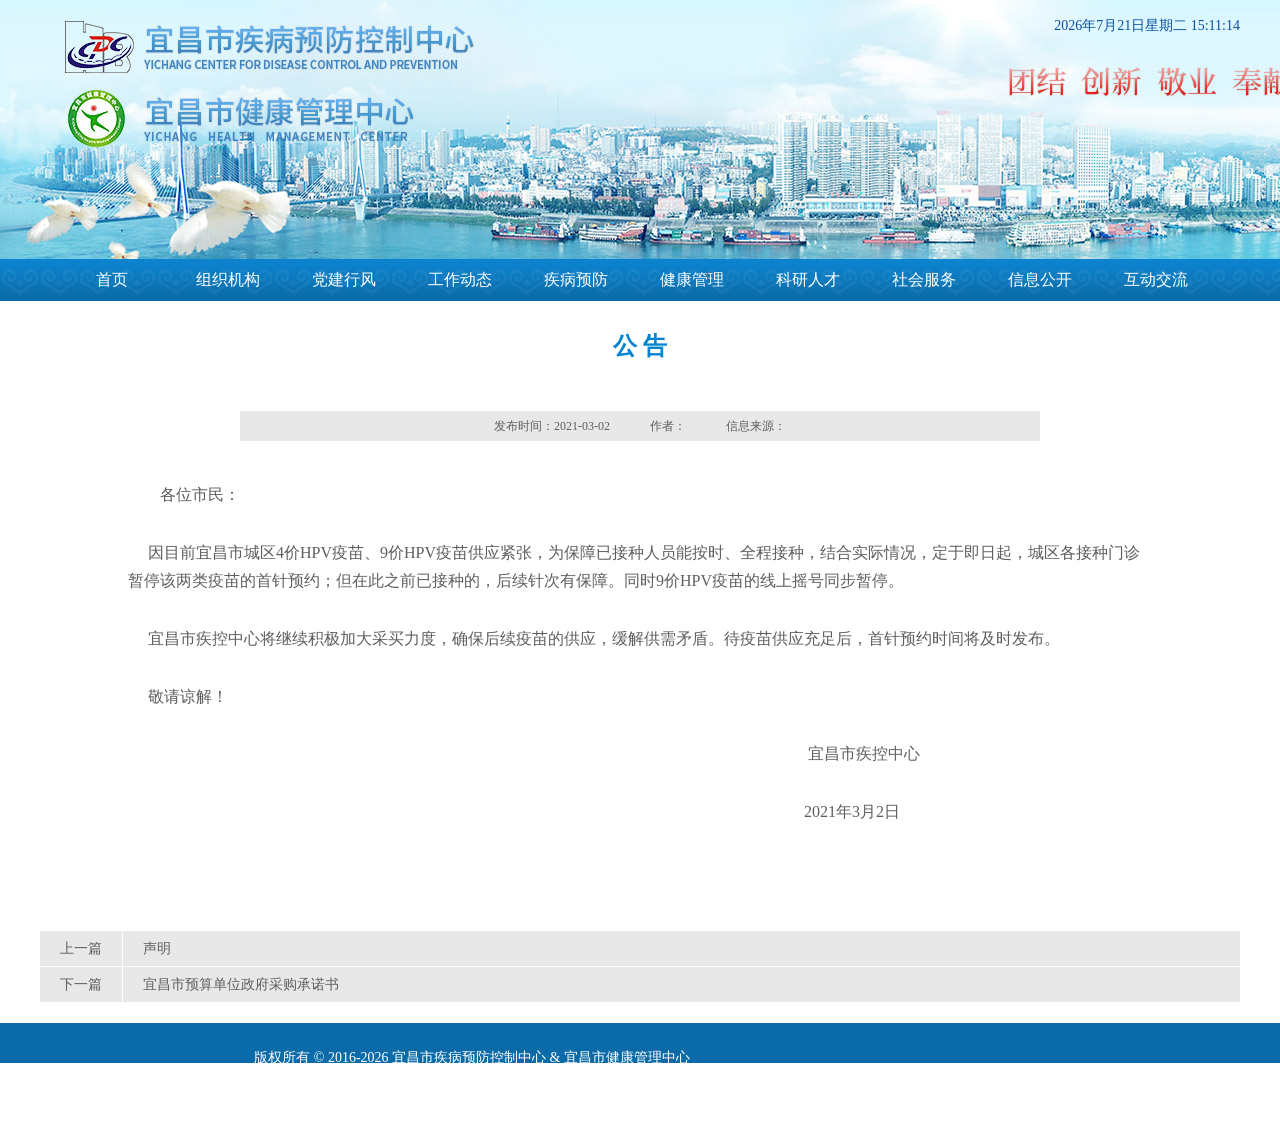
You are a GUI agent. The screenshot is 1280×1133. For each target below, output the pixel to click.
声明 (157, 948)
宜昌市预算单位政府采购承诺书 (241, 984)
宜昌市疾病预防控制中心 (469, 1057)
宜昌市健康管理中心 (627, 1057)
